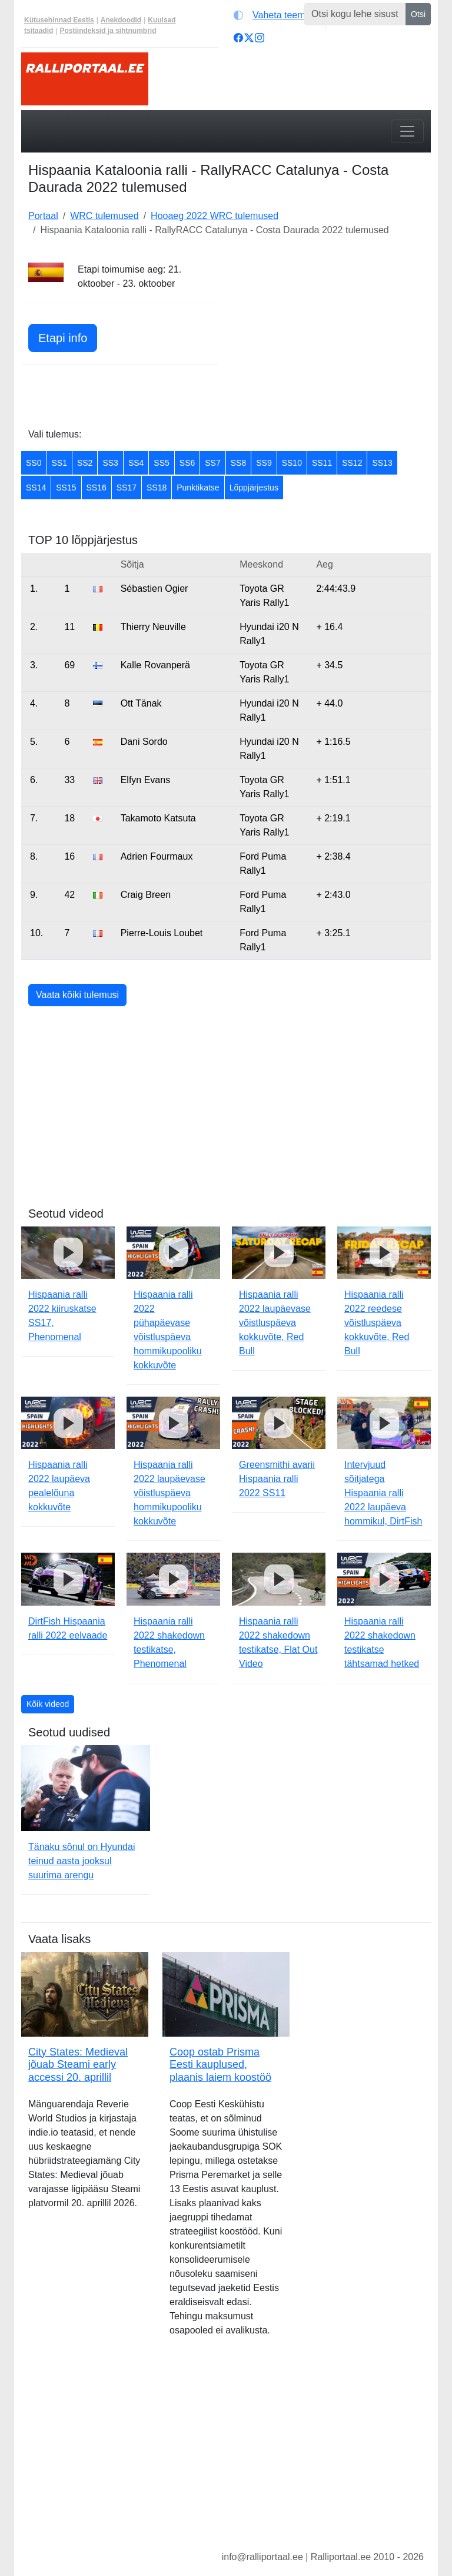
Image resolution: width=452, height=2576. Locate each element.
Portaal (43, 216)
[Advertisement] (332, 336)
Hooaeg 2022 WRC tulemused (214, 216)
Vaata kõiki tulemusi (77, 995)
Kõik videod (47, 1704)
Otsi (418, 14)
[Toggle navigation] (407, 131)
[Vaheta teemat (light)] (277, 15)
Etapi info (62, 337)
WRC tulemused (104, 216)
